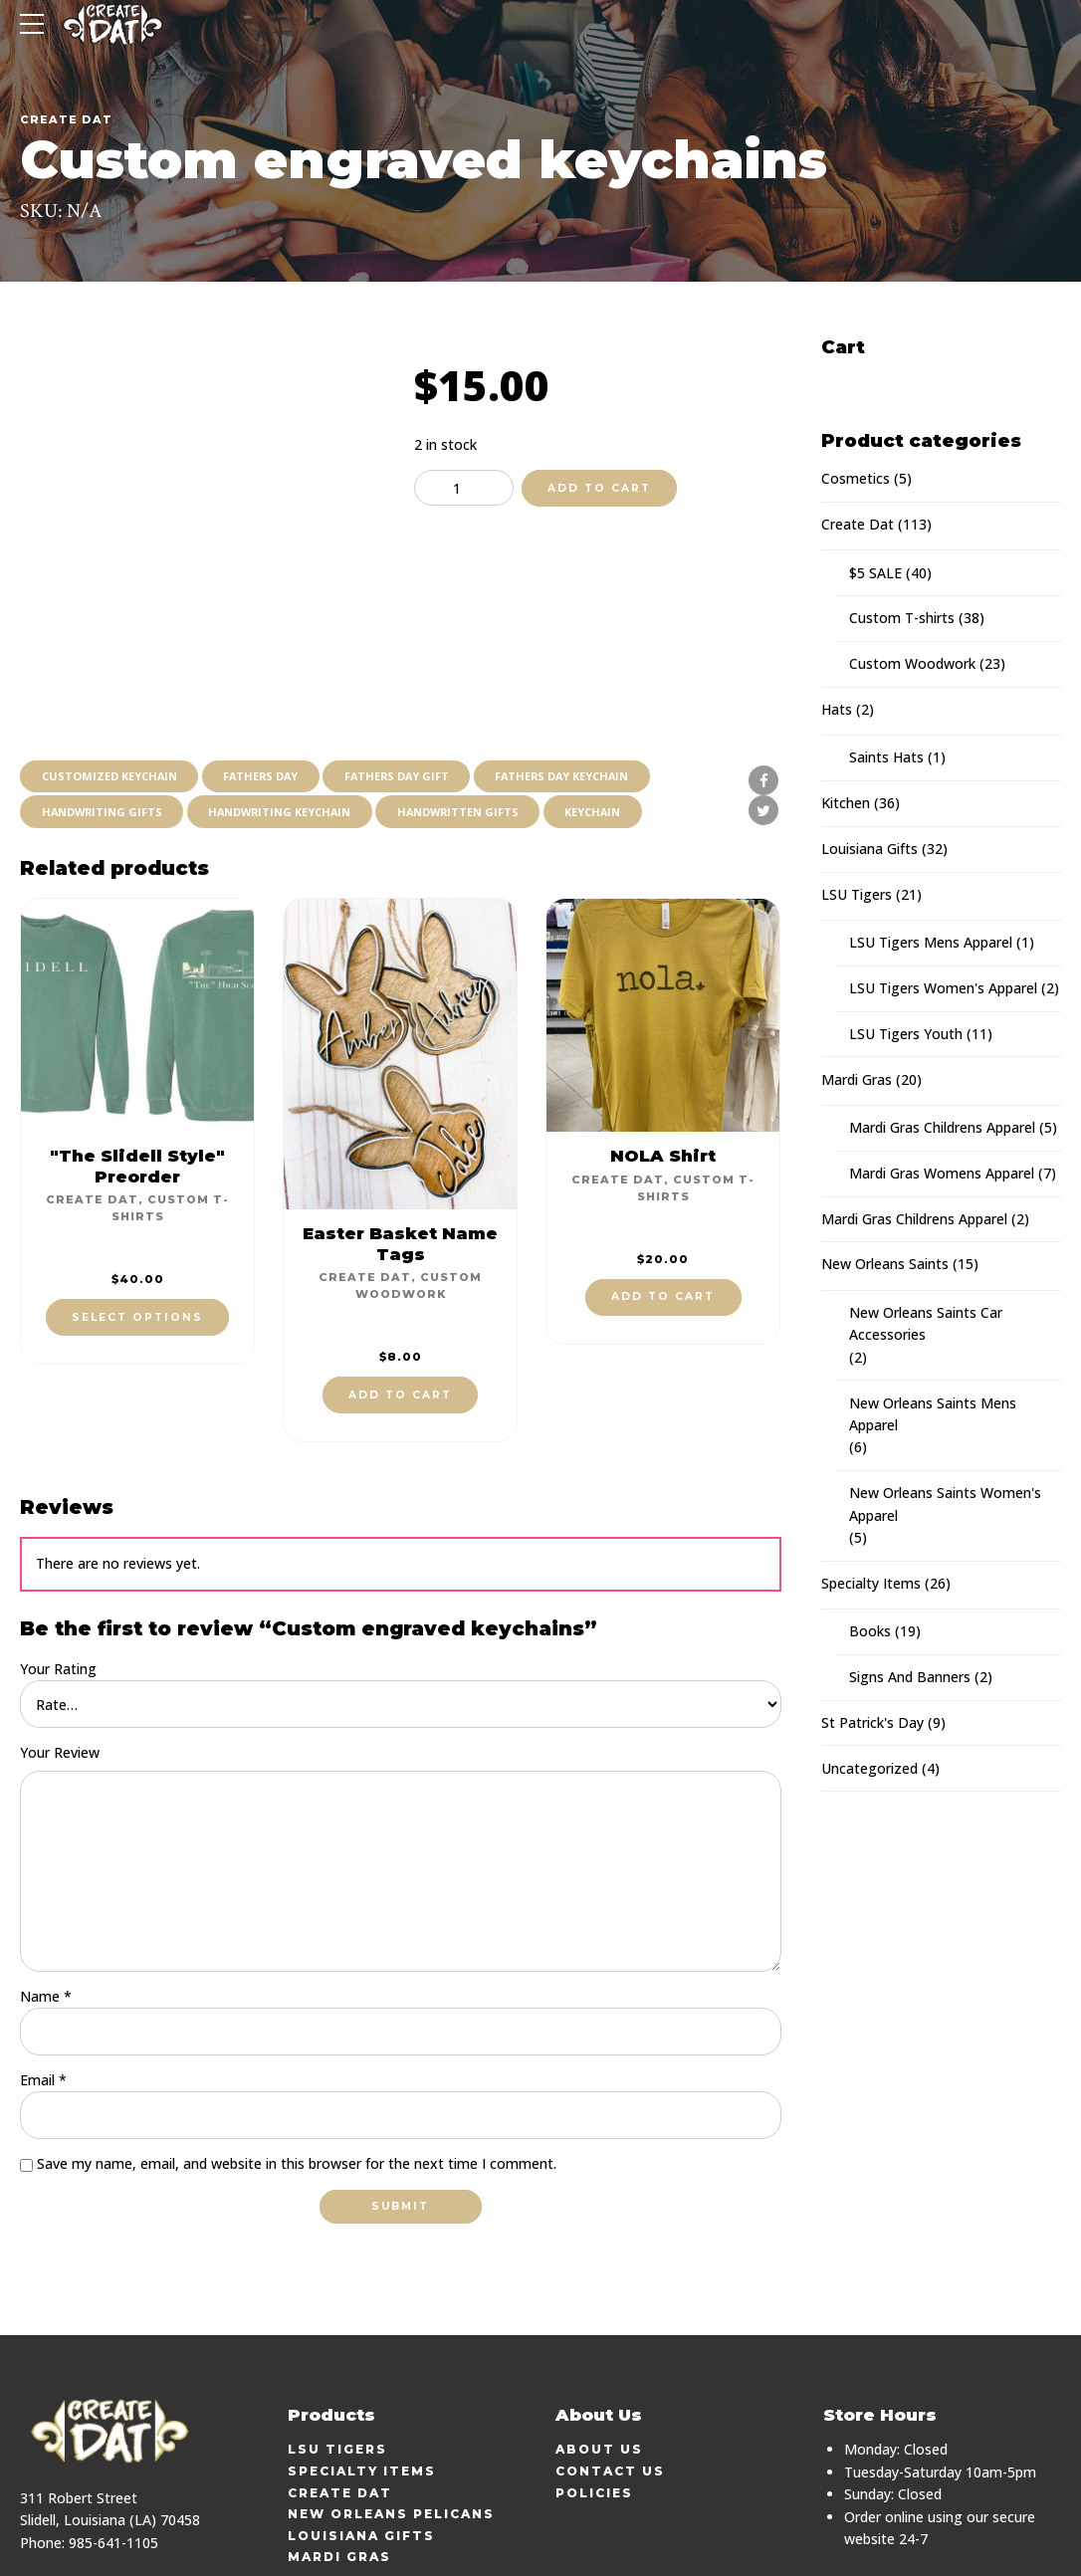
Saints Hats (886, 757)
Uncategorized (869, 1768)
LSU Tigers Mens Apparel (930, 942)
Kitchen (845, 802)
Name (46, 1909)
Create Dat (66, 119)
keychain (610, 722)
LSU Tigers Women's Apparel (943, 987)
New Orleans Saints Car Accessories (925, 1323)
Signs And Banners (910, 1676)
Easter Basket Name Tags (400, 1155)
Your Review (60, 1663)
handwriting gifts (103, 722)
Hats (836, 709)
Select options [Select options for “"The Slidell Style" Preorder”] (137, 1228)
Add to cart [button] (400, 1306)
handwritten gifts (471, 722)
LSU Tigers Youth (906, 1033)
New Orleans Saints (885, 1263)
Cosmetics (855, 478)
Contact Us (610, 2385)
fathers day (268, 685)
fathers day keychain (579, 685)
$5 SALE (875, 572)
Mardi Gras (856, 1079)
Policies (594, 2406)
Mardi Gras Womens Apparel (941, 1173)
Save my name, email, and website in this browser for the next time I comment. (296, 2077)
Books (870, 1630)
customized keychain (111, 685)
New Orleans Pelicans (391, 2428)
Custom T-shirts (902, 617)
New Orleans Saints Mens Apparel (932, 1414)
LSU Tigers (856, 894)
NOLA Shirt (663, 1067)
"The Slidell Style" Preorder (137, 1077)
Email (43, 1993)
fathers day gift (408, 685)
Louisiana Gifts (869, 848)
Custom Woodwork (912, 663)
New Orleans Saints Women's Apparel (945, 1503)
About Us (599, 2363)
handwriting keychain (287, 722)
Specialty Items (871, 1583)
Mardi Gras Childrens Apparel (942, 1127)
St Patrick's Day (872, 1722)
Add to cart (599, 488)
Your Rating (58, 1580)
